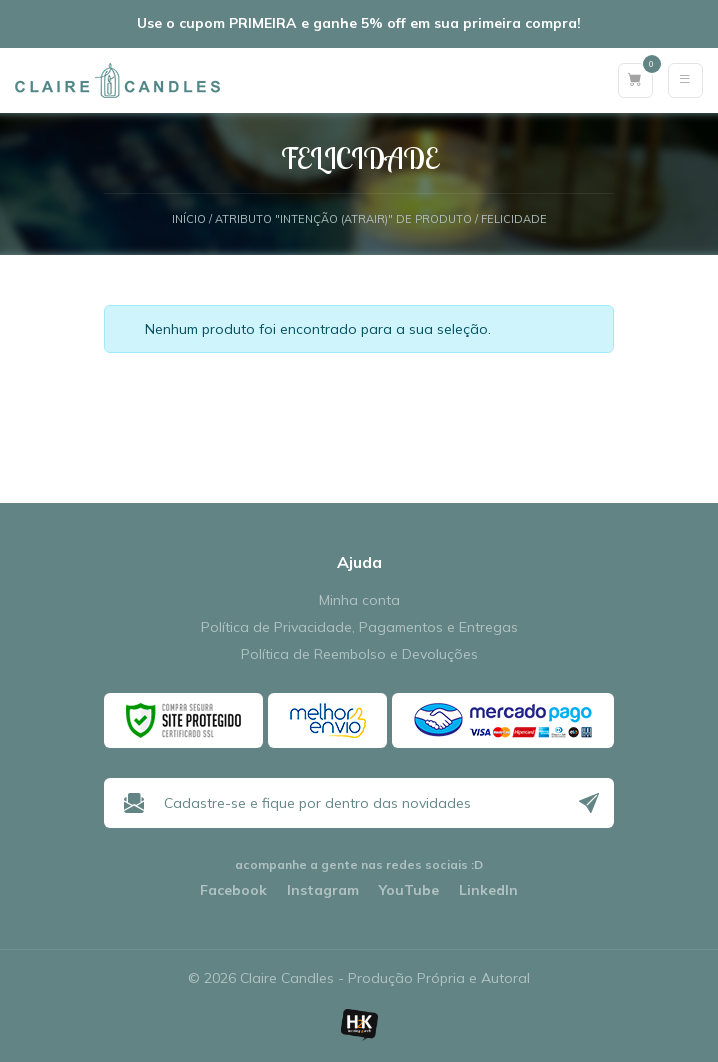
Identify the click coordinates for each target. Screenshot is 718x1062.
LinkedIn (488, 890)
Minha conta (359, 600)
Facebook (233, 890)
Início (189, 219)
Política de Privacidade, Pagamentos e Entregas (359, 627)
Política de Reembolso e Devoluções (359, 654)
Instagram (323, 890)
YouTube (409, 890)
